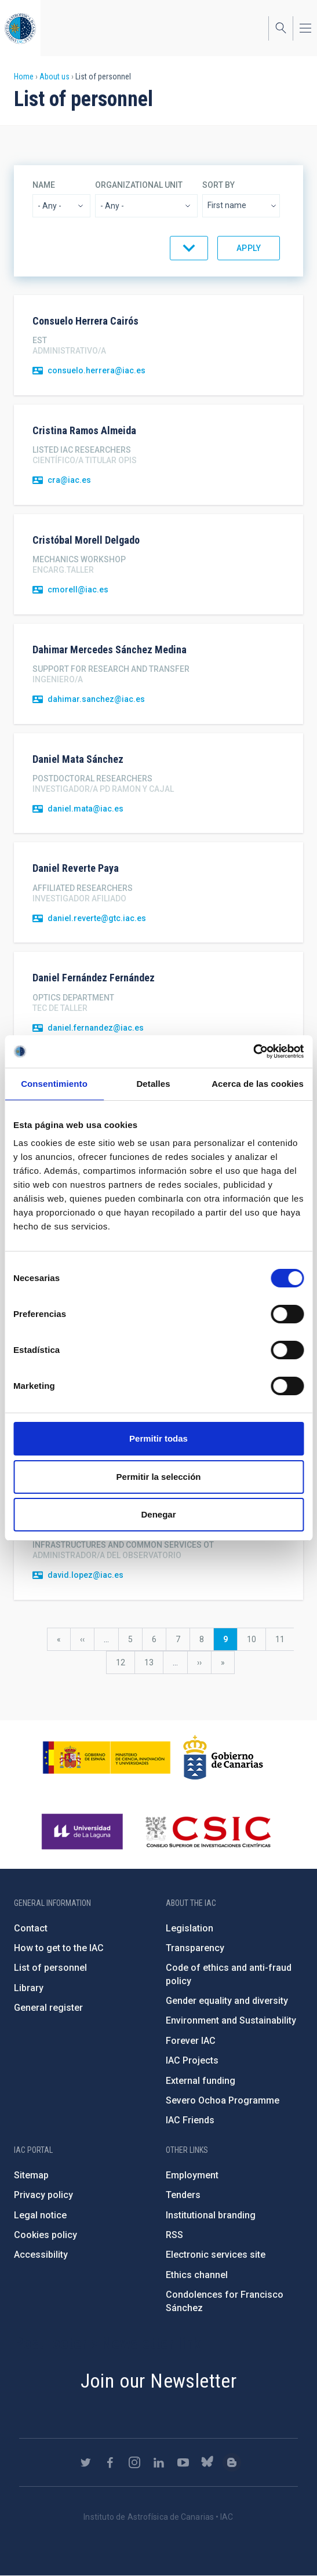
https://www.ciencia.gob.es (106, 1757)
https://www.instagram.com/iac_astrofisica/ (134, 2462)
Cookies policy (45, 2234)
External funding (200, 2080)
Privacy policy (43, 2194)
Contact (31, 1928)
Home (24, 76)
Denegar (158, 1514)
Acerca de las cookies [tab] (258, 1084)
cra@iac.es (69, 480)
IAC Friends (190, 2120)
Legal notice (40, 2215)
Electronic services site (215, 2254)
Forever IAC (191, 2040)
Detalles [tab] (153, 1084)
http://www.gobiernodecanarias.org (223, 1757)
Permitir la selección (158, 1477)
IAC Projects (192, 2060)
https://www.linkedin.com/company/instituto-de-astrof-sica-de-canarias (159, 2462)
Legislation (189, 1928)
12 (125, 1662)
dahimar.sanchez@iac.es (96, 699)
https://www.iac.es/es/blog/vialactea (232, 2462)
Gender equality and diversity (227, 2000)
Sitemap (31, 2175)
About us (54, 76)
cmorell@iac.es (78, 589)
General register (48, 2007)
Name (43, 185)
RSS (174, 2234)
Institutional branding (211, 2215)
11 (284, 1639)
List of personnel (50, 1967)
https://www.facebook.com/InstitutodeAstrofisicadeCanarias (110, 2462)
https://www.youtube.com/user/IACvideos (183, 2462)
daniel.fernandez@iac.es (96, 1027)
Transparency (195, 1947)
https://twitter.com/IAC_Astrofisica (86, 2462)
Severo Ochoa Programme (222, 2100)
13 (153, 1662)
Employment (192, 2175)
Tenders (183, 2194)
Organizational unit (139, 185)
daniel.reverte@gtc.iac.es (97, 918)
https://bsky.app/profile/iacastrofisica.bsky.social (207, 2462)
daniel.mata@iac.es (85, 808)
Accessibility (41, 2254)
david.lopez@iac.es (85, 1575)
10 (256, 1639)
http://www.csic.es (207, 1831)
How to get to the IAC (59, 1947)
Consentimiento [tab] (54, 1084)
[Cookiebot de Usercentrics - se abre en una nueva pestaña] (253, 1051)
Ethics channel (197, 2274)
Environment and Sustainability (231, 2020)
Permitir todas (158, 1438)
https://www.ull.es (84, 1832)
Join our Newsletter (159, 2380)
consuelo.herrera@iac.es (96, 370)
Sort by (218, 185)
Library (28, 1987)
